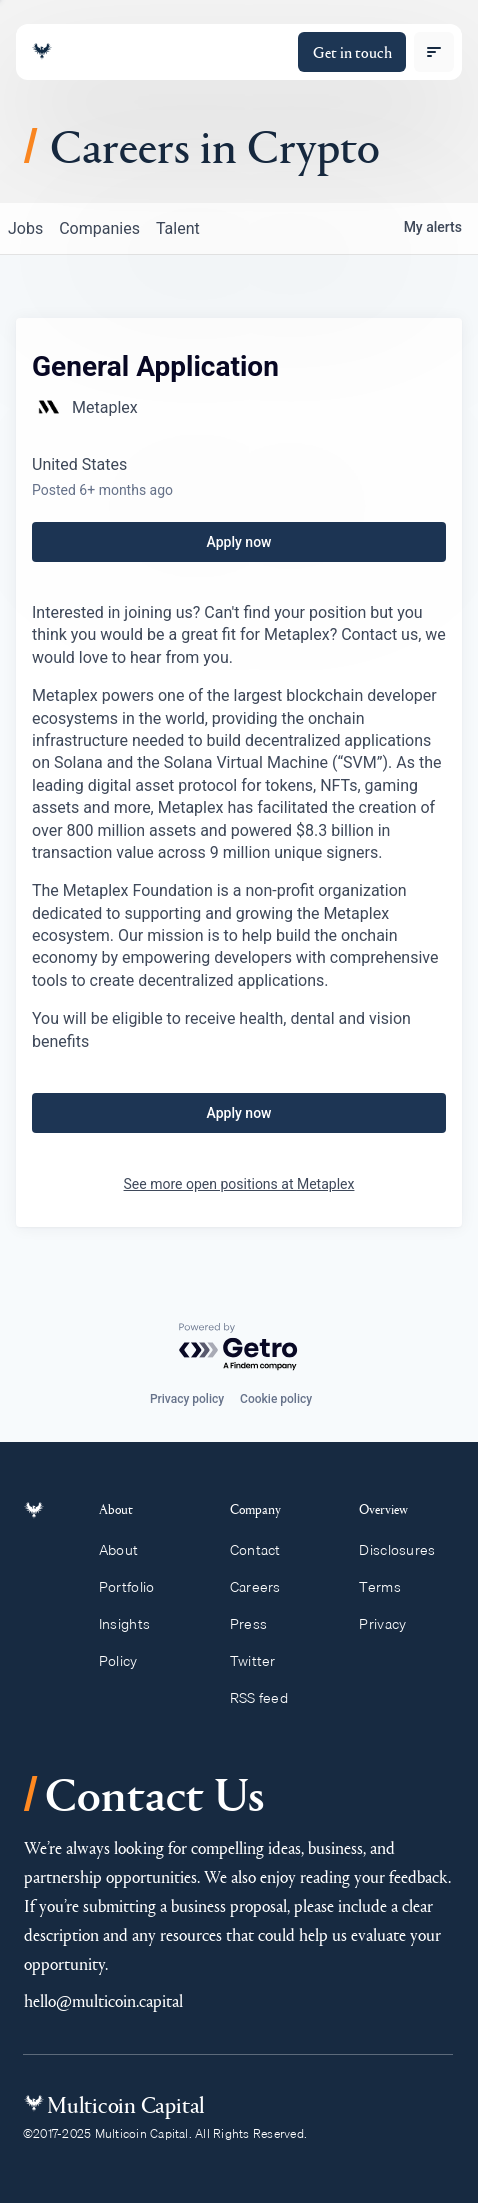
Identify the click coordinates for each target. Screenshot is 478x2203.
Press (258, 1624)
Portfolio (138, 1587)
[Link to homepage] (42, 51)
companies (99, 228)
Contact (264, 1550)
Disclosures (406, 1550)
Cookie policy (276, 1399)
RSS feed (268, 1698)
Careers (264, 1587)
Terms (389, 1587)
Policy (129, 1661)
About (130, 1550)
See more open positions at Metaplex (239, 1184)
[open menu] (434, 52)
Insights (136, 1624)
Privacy (391, 1624)
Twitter (262, 1661)
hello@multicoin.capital (103, 2000)
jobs (25, 228)
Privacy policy (187, 1399)
